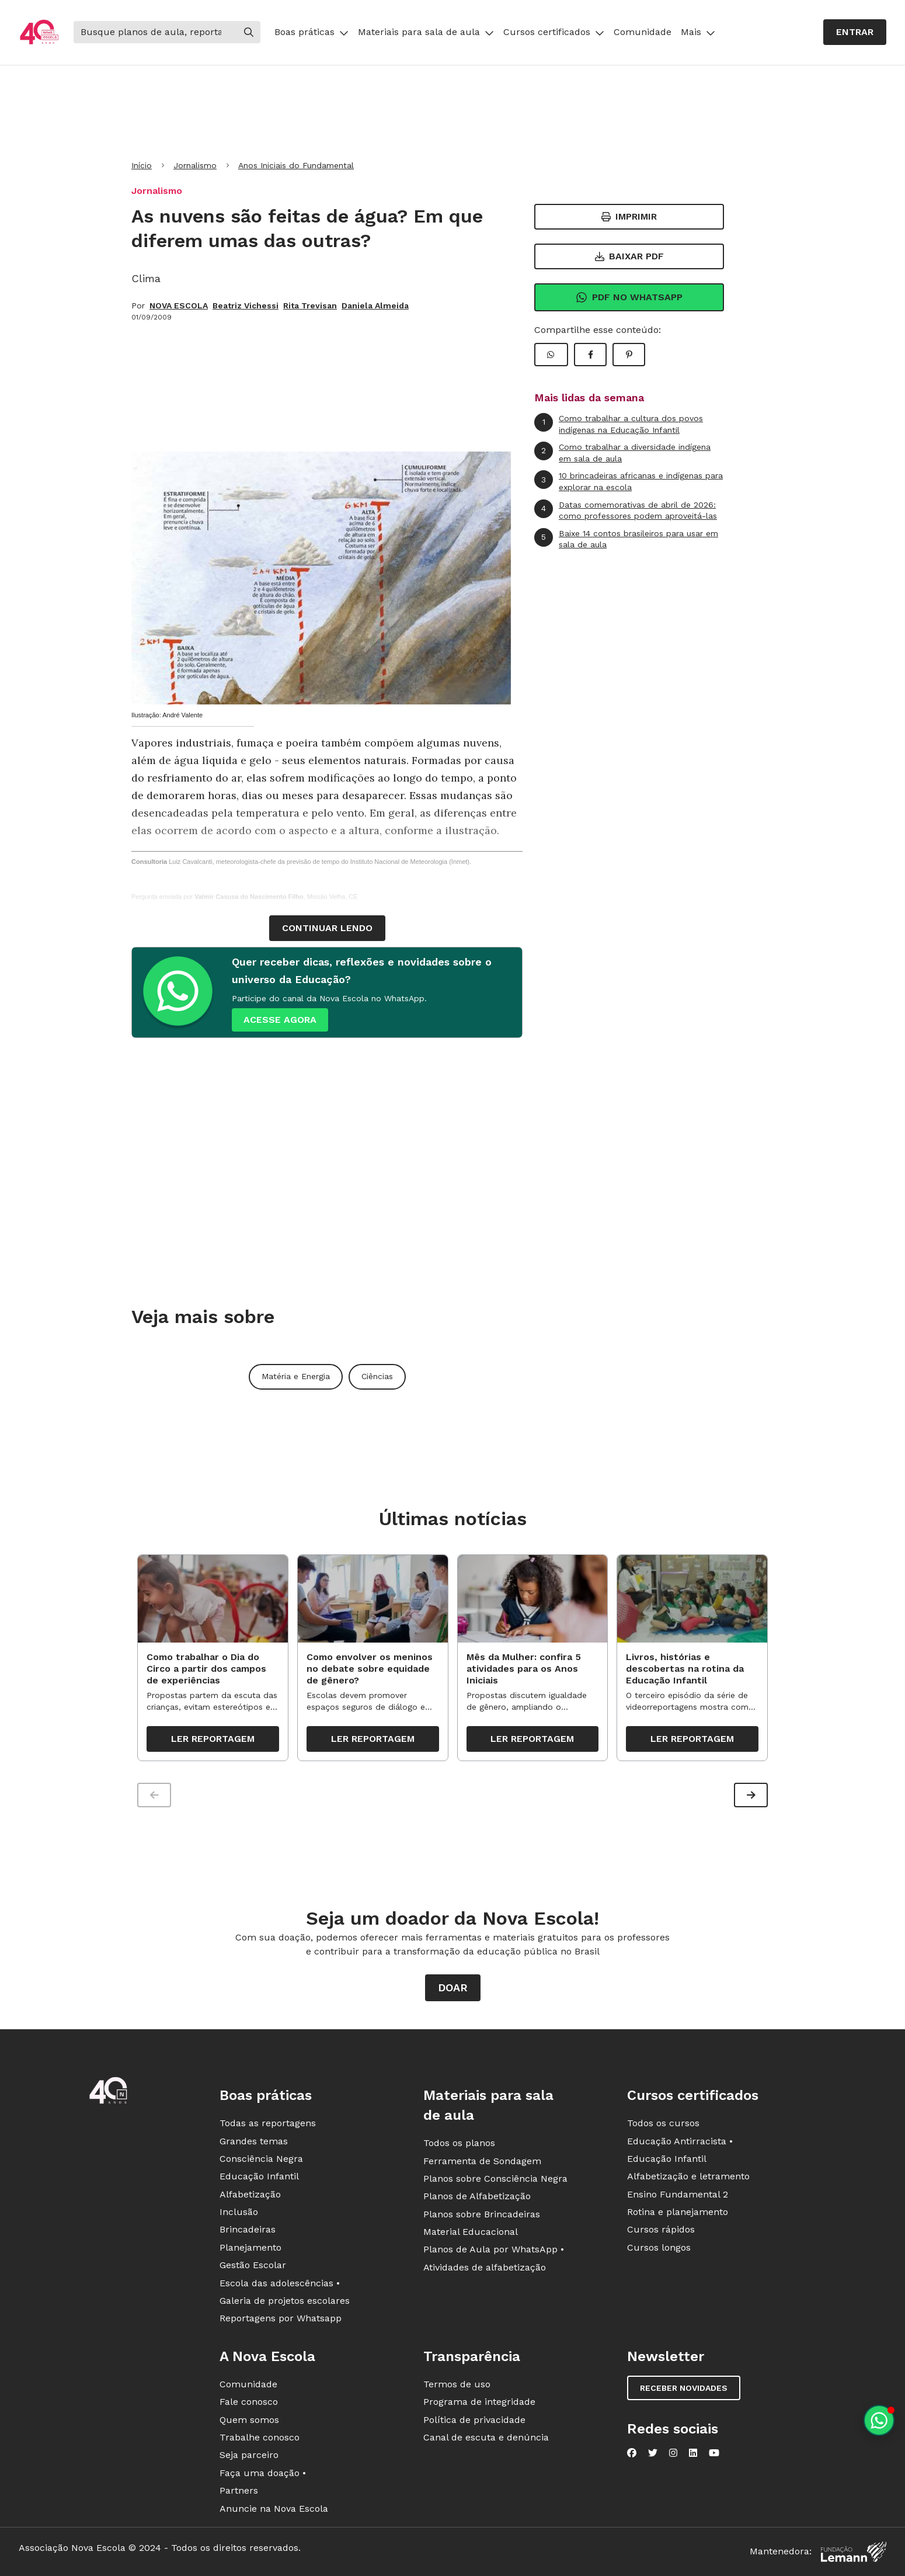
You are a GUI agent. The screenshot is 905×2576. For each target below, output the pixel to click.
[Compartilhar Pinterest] (628, 354)
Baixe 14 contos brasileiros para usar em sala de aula (626, 539)
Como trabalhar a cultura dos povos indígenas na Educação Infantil (618, 424)
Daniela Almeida (375, 305)
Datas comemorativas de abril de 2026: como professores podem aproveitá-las (625, 510)
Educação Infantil (259, 2177)
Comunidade (642, 31)
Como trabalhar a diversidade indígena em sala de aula (622, 452)
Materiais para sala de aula (426, 31)
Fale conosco (249, 2403)
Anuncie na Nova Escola (274, 2509)
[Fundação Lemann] (853, 2553)
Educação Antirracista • (680, 2142)
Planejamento (250, 2249)
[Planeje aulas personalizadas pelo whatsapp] (879, 2420)
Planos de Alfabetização (477, 2197)
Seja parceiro (249, 2456)
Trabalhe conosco (260, 2439)
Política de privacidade (474, 2420)
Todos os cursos (663, 2124)
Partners (239, 2492)
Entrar (854, 31)
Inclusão (239, 2213)
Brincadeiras (248, 2231)
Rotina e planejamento (677, 2213)
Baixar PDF (629, 256)
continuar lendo (327, 927)
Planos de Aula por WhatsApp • (493, 2250)
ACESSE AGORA (279, 1019)
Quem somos (249, 2420)
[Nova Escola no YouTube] (714, 2454)
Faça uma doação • (263, 2474)
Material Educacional (470, 2233)
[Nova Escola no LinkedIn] (693, 2454)
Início (141, 165)
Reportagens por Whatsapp (281, 2319)
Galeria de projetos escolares (285, 2302)
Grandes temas (254, 2142)
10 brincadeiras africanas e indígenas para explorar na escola (628, 481)
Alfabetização (250, 2196)
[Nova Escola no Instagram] (673, 2454)
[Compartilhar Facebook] (590, 354)
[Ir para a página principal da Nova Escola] (39, 32)
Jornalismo (195, 165)
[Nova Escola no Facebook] (631, 2454)
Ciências (377, 1376)
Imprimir (629, 216)
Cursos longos (659, 2249)
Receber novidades (684, 2389)
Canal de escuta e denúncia (486, 2439)
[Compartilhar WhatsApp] (551, 354)
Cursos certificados (553, 31)
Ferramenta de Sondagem (482, 2162)
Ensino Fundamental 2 (677, 2196)
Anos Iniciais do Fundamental (296, 165)
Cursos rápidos (661, 2231)
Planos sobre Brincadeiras (481, 2215)
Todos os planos (459, 2144)
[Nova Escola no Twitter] (652, 2454)
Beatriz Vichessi (246, 305)
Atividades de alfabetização (484, 2269)
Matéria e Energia (296, 1376)
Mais (698, 31)
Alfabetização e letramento (688, 2177)
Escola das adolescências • (280, 2284)
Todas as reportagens (268, 2124)
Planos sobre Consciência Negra (495, 2180)
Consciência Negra (261, 2160)
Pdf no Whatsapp (629, 297)
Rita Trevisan (310, 305)
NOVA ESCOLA (178, 305)
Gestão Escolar (253, 2266)
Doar (453, 1989)
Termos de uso (456, 2385)
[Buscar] (155, 32)
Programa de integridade (479, 2403)
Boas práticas (311, 31)
